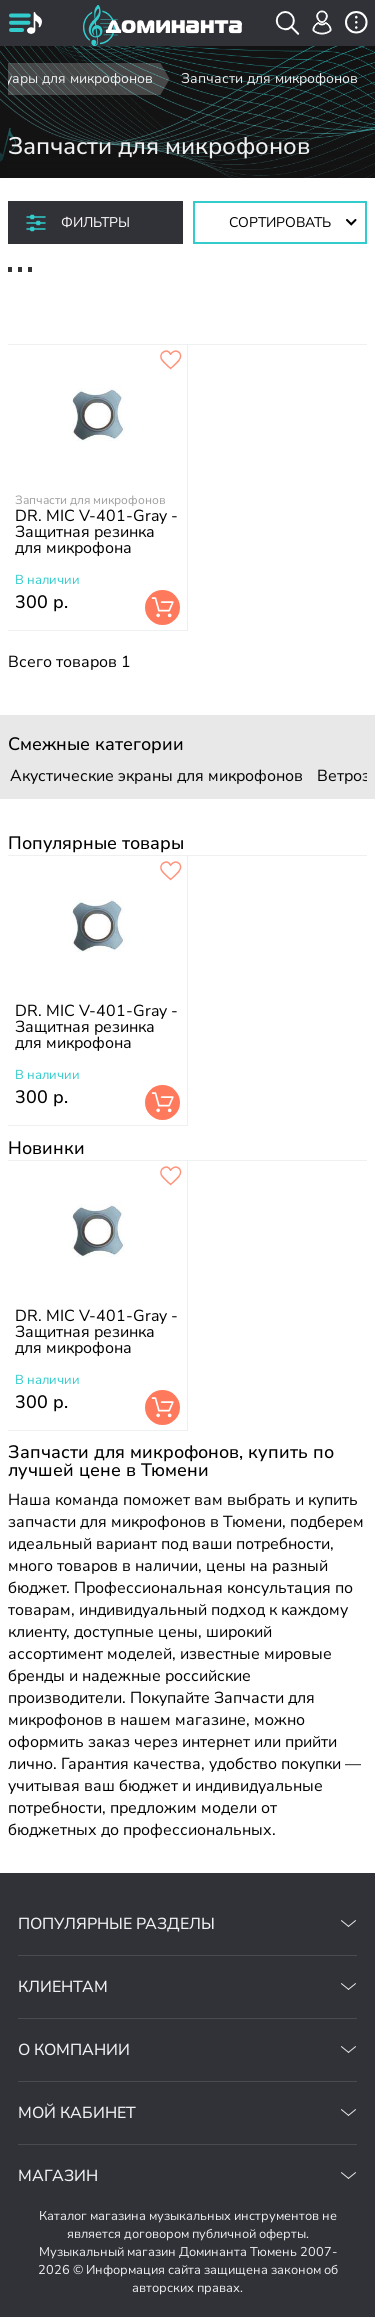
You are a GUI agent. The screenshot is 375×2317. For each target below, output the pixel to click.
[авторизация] (322, 22)
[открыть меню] (25, 25)
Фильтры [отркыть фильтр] (95, 222)
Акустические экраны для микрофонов (156, 776)
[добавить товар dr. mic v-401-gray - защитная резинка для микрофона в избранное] (171, 361)
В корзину (162, 607)
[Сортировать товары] (280, 222)
